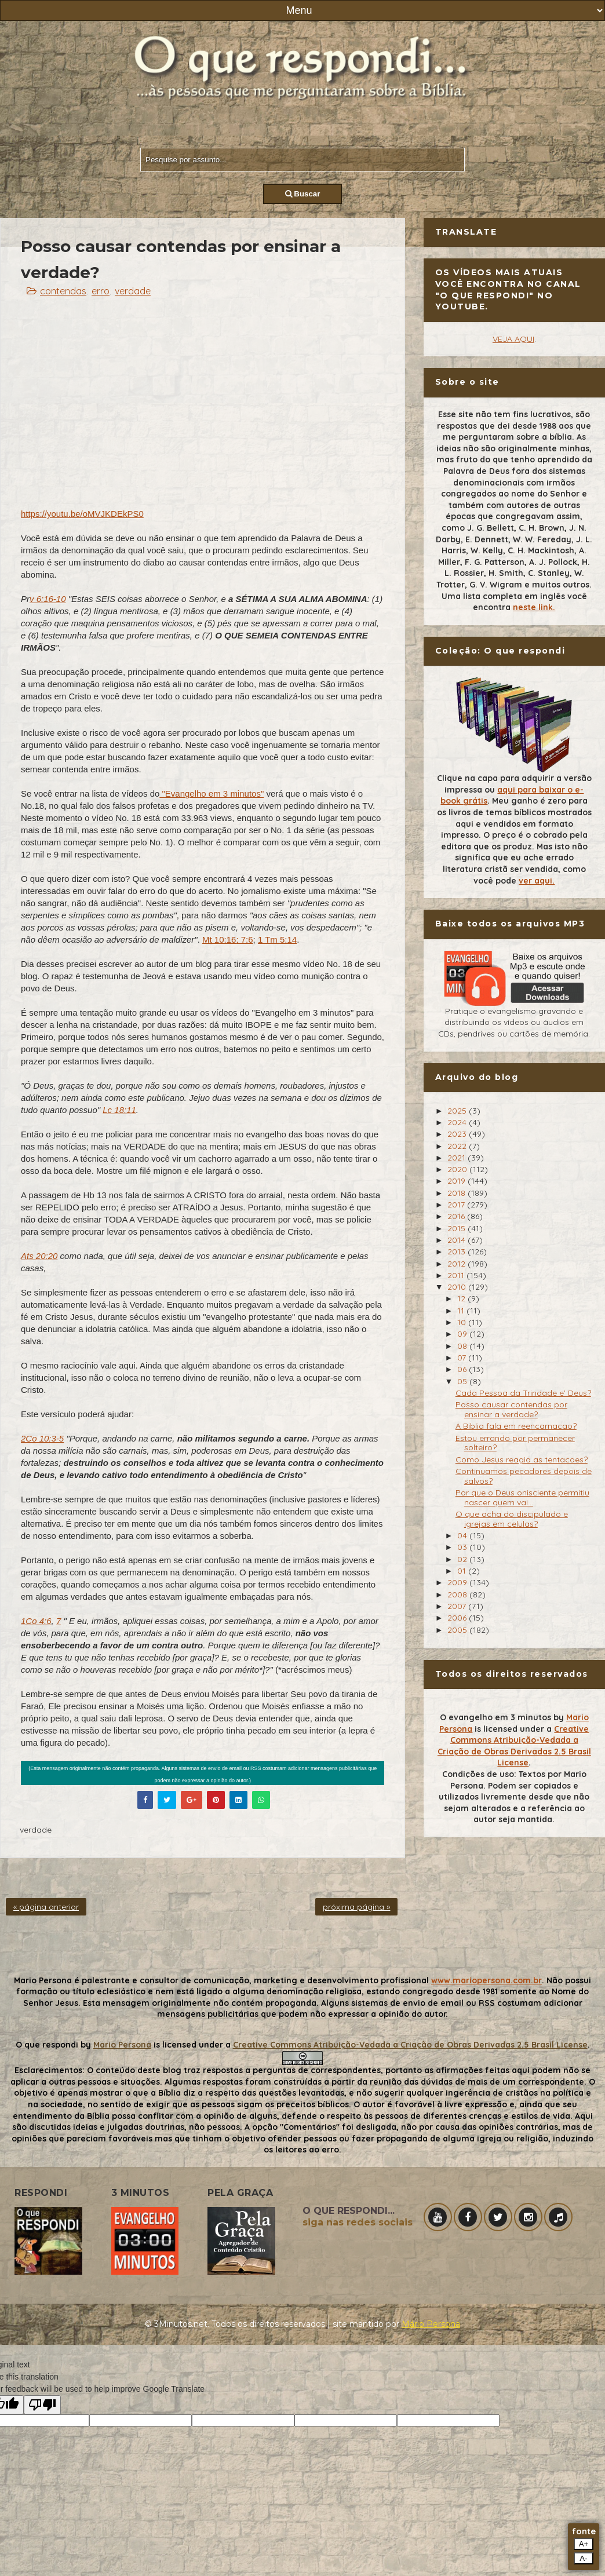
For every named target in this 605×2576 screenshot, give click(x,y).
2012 (457, 1263)
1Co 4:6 (36, 1621)
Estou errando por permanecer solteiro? (515, 1443)
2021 (457, 1157)
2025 (458, 1110)
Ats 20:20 (39, 1256)
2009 (458, 1582)
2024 (458, 1122)
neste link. (534, 607)
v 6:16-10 (48, 599)
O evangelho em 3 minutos (495, 1717)
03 (463, 1547)
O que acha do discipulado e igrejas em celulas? (511, 1519)
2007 (457, 1606)
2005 (458, 1630)
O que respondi (47, 2044)
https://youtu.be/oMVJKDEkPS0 (82, 514)
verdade (133, 291)
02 (463, 1559)
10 (462, 1322)
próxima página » (356, 1907)
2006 (458, 1617)
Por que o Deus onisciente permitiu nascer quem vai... (522, 1497)
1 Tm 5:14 (277, 939)
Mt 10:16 (219, 939)
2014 (457, 1240)
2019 (457, 1181)
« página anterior (46, 1907)
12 (462, 1298)
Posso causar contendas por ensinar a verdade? (511, 1409)
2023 (458, 1134)
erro (101, 291)
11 (461, 1310)
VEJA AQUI (513, 339)
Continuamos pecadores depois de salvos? (523, 1476)
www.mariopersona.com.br (486, 1980)
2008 (458, 1594)
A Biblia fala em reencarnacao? (516, 1426)
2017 (457, 1204)
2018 (457, 1193)
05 (463, 1381)
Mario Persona (122, 2044)
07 (462, 1357)
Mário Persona (431, 2324)
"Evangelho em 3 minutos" (211, 793)
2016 (457, 1216)
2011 (456, 1275)
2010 (457, 1287)
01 (462, 1571)
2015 (457, 1228)
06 (463, 1369)
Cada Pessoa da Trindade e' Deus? (523, 1393)
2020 (458, 1169)
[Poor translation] (42, 2404)
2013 (457, 1251)
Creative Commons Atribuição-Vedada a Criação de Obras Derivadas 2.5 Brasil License (514, 1746)
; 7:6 (244, 939)
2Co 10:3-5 (42, 1438)
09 (463, 1334)
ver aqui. (537, 880)
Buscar (302, 193)
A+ (584, 2543)
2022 (458, 1146)
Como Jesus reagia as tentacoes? (521, 1459)
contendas (63, 291)
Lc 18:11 (119, 1110)
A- (583, 2558)
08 (463, 1346)
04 (463, 1535)
